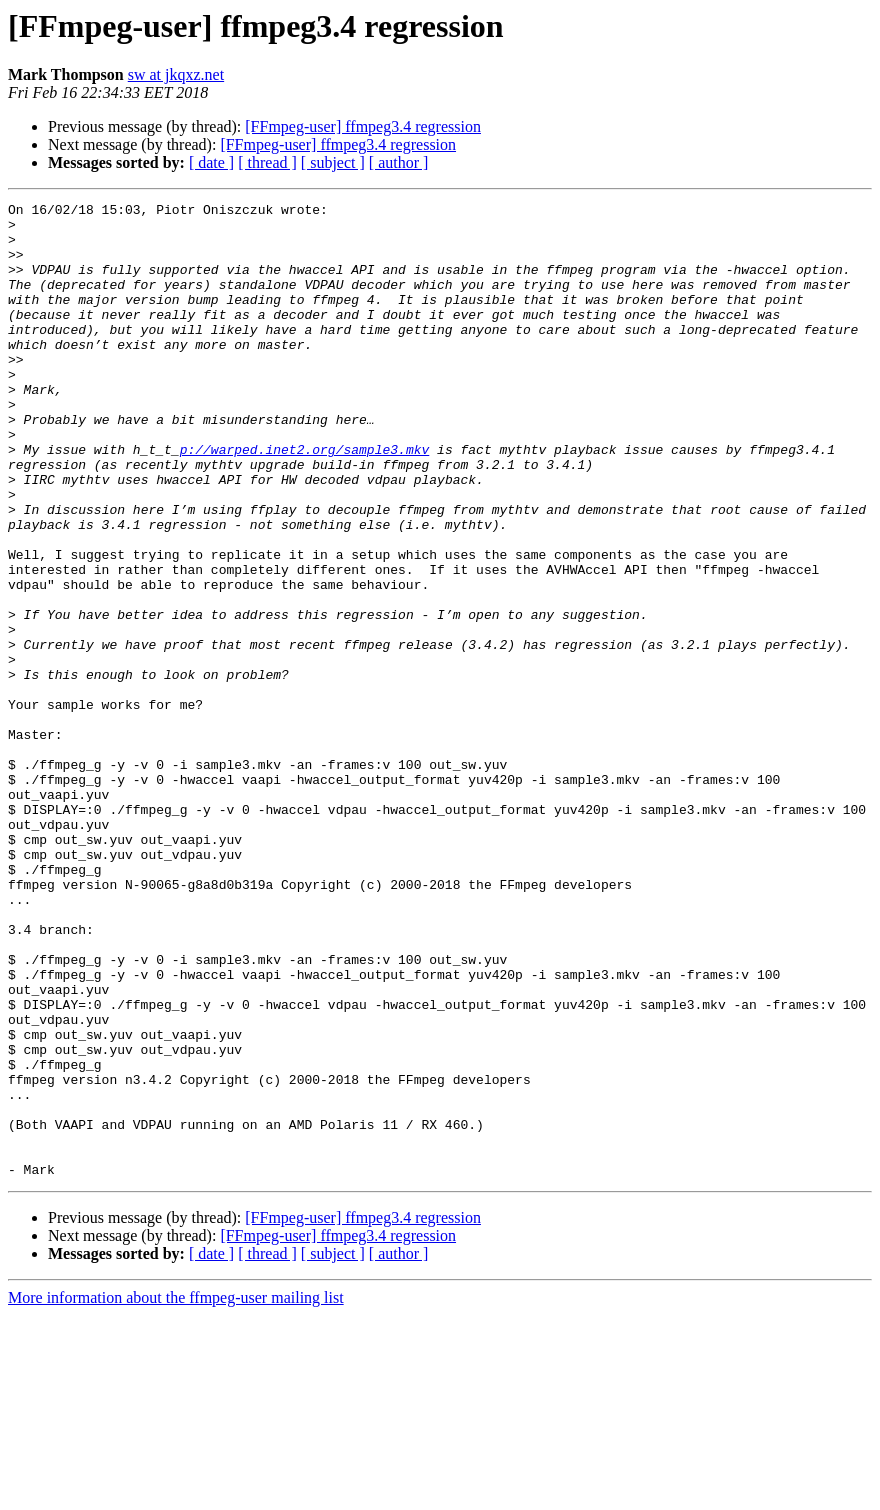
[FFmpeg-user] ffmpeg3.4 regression (363, 126)
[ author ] (399, 162)
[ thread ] (267, 162)
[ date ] (211, 162)
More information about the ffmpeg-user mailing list (176, 1492)
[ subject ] (333, 162)
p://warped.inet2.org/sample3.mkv (305, 500)
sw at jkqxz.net (176, 74)
